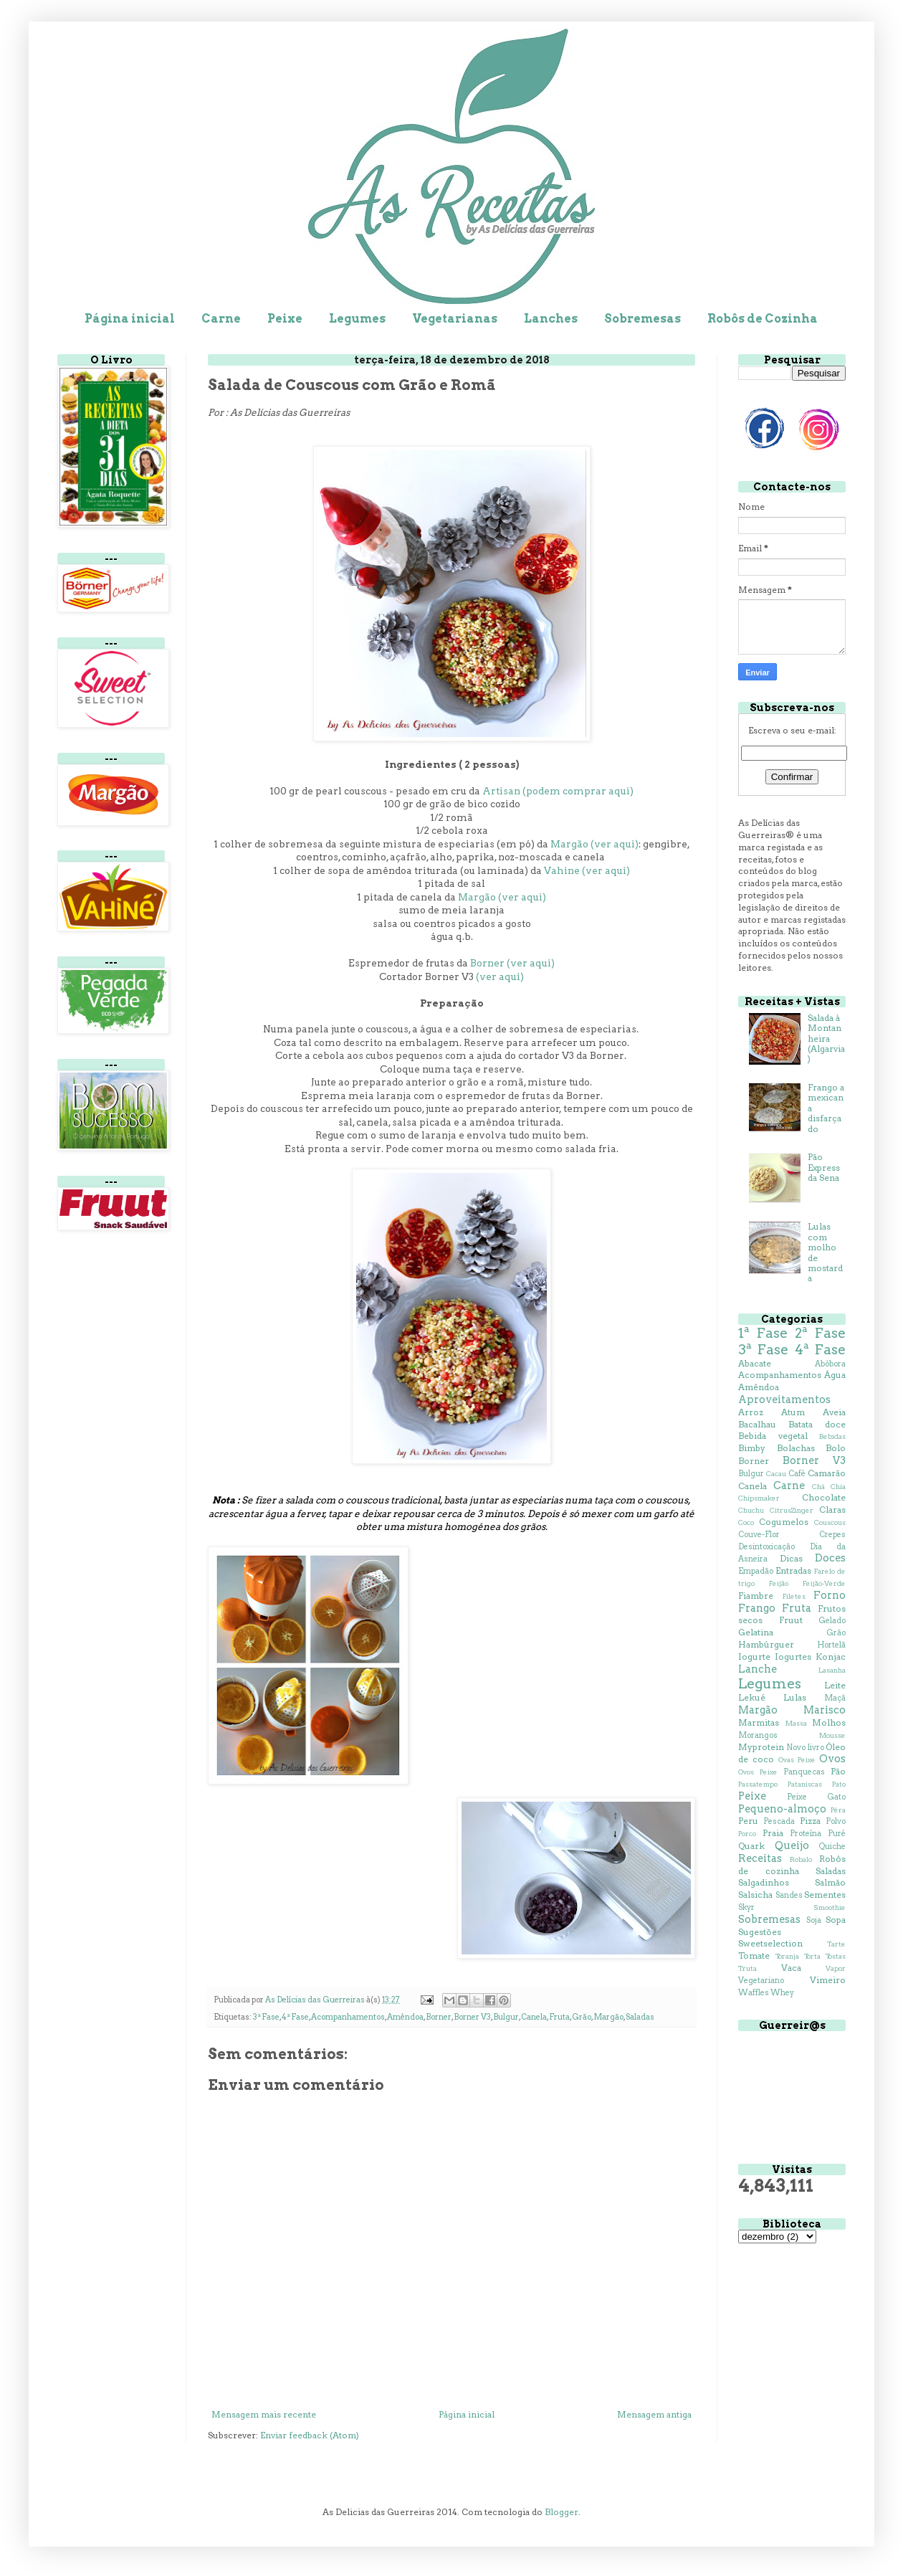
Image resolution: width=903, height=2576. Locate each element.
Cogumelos (783, 1521)
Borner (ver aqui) (512, 963)
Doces (830, 1557)
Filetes (794, 1596)
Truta (747, 1968)
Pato (839, 1784)
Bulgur (506, 2017)
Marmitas (758, 1722)
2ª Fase (820, 1333)
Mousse (832, 1735)
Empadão (755, 1571)
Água (835, 1374)
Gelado (832, 1620)
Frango (756, 1608)
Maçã (835, 1698)
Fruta (559, 2017)
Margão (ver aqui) (594, 844)
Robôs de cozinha (792, 1864)
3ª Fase (266, 2017)
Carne (221, 318)
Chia (838, 1487)
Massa (796, 1723)
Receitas (760, 1858)
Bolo (836, 1448)
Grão (581, 2017)
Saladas (640, 2017)
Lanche (757, 1669)
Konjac (831, 1656)
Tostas (836, 1956)
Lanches (551, 318)
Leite (835, 1685)
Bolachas (796, 1448)
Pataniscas (805, 1784)
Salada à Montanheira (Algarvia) (826, 1038)
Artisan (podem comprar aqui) (558, 791)
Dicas (791, 1558)
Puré (837, 1833)
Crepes (832, 1534)
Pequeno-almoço (782, 1808)
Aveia (834, 1412)
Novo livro (804, 1747)
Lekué (751, 1697)
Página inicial (130, 318)
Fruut (791, 1620)
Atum (793, 1412)
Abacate (754, 1363)
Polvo (836, 1821)
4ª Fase (295, 2017)
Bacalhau (757, 1424)
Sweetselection (770, 1943)
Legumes (357, 318)
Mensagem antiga (654, 2414)
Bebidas (832, 1436)
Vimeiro (828, 1979)
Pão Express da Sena (824, 1167)
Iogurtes (793, 1656)
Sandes (789, 1895)
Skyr (746, 1907)
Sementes (825, 1894)
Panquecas (804, 1772)
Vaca (791, 1967)
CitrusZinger (791, 1510)
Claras (832, 1509)
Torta (812, 1956)
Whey (782, 1992)
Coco (746, 1522)
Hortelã (831, 1645)
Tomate (754, 1955)
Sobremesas (642, 318)
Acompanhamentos (348, 2017)
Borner (439, 2017)
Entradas (793, 1570)
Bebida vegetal (773, 1435)
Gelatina (755, 1632)
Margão (608, 2017)
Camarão (827, 1473)
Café (797, 1473)
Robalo (801, 1859)
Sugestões (759, 1931)
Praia (773, 1833)
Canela (534, 2017)
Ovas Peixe (797, 1760)
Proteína (805, 1833)
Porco (747, 1834)
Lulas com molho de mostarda (825, 1252)
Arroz (750, 1412)
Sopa (836, 1919)
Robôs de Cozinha (762, 318)
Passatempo (758, 1784)
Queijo (792, 1845)
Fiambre (755, 1595)
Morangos (758, 1735)
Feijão (778, 1583)
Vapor (836, 1968)
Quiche (832, 1846)
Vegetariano (761, 1980)
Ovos (832, 1758)
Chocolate (824, 1497)
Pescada (779, 1821)
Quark (751, 1845)
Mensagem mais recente (263, 2414)
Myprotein (761, 1746)
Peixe (284, 318)
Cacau (776, 1474)
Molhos (829, 1722)
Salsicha (755, 1894)
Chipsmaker (759, 1498)
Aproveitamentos (784, 1399)
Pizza (810, 1820)
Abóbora (830, 1364)
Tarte (836, 1944)
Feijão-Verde (824, 1583)
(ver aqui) (500, 976)
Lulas (794, 1697)
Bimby (751, 1448)
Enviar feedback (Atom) (309, 2435)
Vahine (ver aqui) (587, 870)
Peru (748, 1820)
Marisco (824, 1709)
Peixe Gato (816, 1797)
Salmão (830, 1882)
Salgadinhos (763, 1882)
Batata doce (817, 1424)
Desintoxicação (766, 1546)
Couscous (830, 1522)
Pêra (838, 1810)
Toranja (787, 1956)
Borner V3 (472, 2017)
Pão (838, 1771)
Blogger (561, 2511)
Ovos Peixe (758, 1772)
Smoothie (829, 1907)
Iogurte (754, 1656)
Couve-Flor (759, 1534)
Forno (829, 1595)
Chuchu (751, 1510)
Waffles (753, 1992)
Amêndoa (405, 2017)
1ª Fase (763, 1333)
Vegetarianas (454, 318)
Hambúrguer (766, 1644)
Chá (818, 1487)
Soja (813, 1920)
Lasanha (832, 1670)
